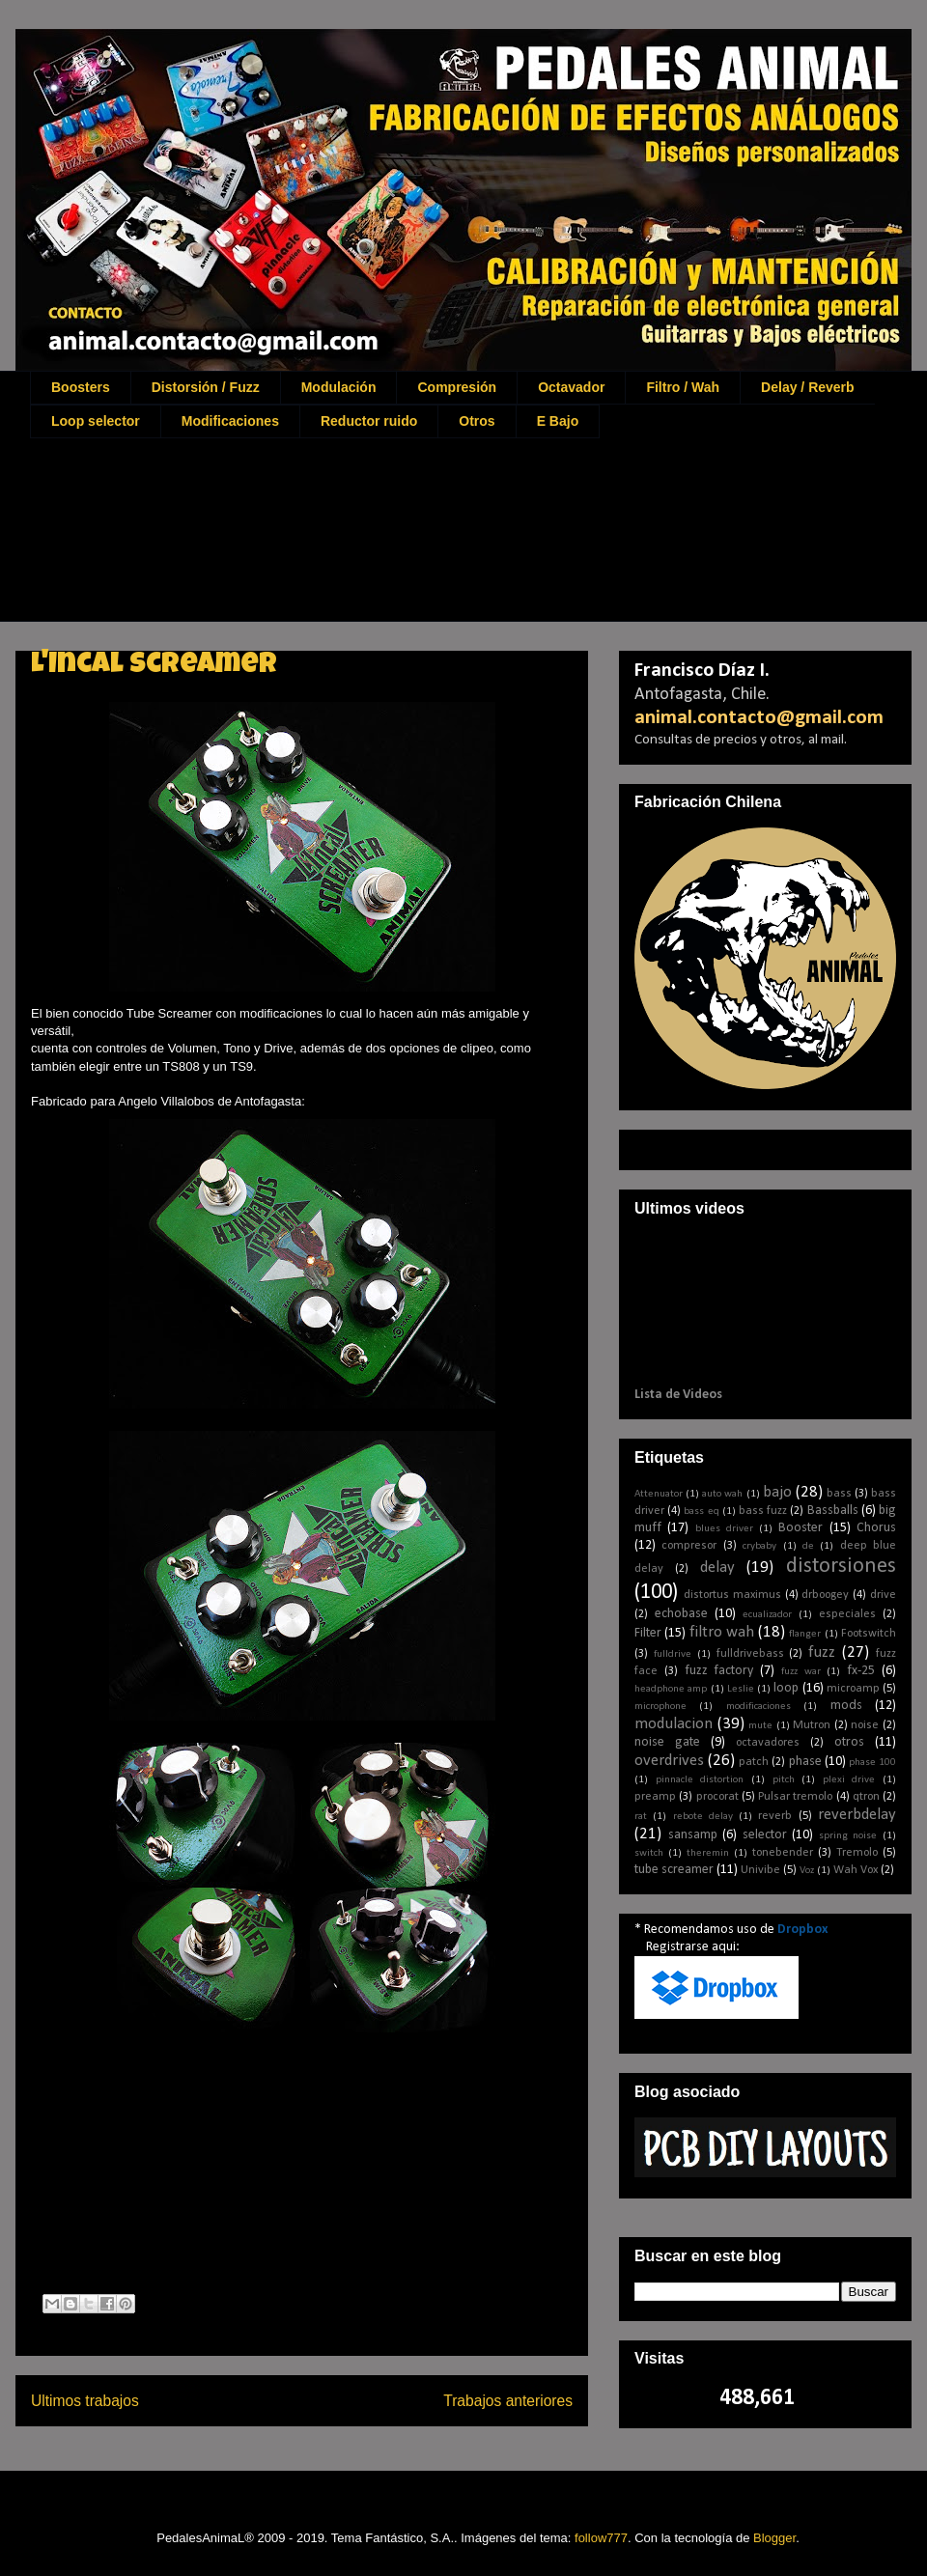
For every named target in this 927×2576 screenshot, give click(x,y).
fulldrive (672, 1654)
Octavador (571, 387)
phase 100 (872, 1762)
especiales (847, 1614)
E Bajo (558, 421)
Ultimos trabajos (85, 2401)
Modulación (339, 387)
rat (640, 1816)
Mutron (811, 1725)
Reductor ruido (369, 421)
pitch (783, 1780)
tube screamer (674, 1869)
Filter (647, 1633)
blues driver (724, 1529)
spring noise (848, 1836)
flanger (805, 1634)
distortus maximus (732, 1595)
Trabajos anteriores (508, 2401)
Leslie (740, 1689)
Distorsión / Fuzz (206, 387)
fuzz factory (719, 1671)
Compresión (456, 387)
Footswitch (868, 1633)
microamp (853, 1688)
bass (839, 1493)
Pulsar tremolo (795, 1797)
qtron (866, 1797)
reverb (775, 1816)
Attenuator (658, 1494)
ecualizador (767, 1615)
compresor (688, 1546)
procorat (717, 1797)
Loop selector (95, 421)
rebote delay (703, 1816)
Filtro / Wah (682, 387)
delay (717, 1567)
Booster (800, 1528)
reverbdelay (857, 1814)
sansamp (692, 1835)
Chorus (876, 1528)
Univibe (760, 1870)
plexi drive (849, 1780)
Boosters (80, 387)
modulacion (673, 1724)
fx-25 (861, 1671)
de (808, 1546)
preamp (655, 1797)
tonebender (782, 1853)
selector (765, 1835)
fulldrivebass (750, 1654)
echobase (681, 1614)
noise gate (667, 1742)
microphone (660, 1706)
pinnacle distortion (700, 1780)
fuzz (821, 1652)
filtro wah (721, 1632)
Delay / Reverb (808, 387)
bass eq (701, 1511)
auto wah (722, 1494)
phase (805, 1761)
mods (846, 1705)
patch (754, 1762)
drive (883, 1595)
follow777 (601, 2538)
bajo (777, 1492)
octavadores (768, 1743)
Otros (476, 421)
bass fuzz (763, 1511)
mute (760, 1726)
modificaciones (758, 1706)
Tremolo (857, 1853)
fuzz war (801, 1671)
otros (849, 1742)
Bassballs (832, 1510)
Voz (807, 1870)
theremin (708, 1853)
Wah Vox (855, 1870)
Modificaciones (230, 421)
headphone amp (670, 1689)
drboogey (825, 1595)
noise (865, 1725)
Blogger (774, 2538)
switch (648, 1853)
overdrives (669, 1760)
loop (786, 1688)
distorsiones (841, 1566)
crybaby (759, 1546)
